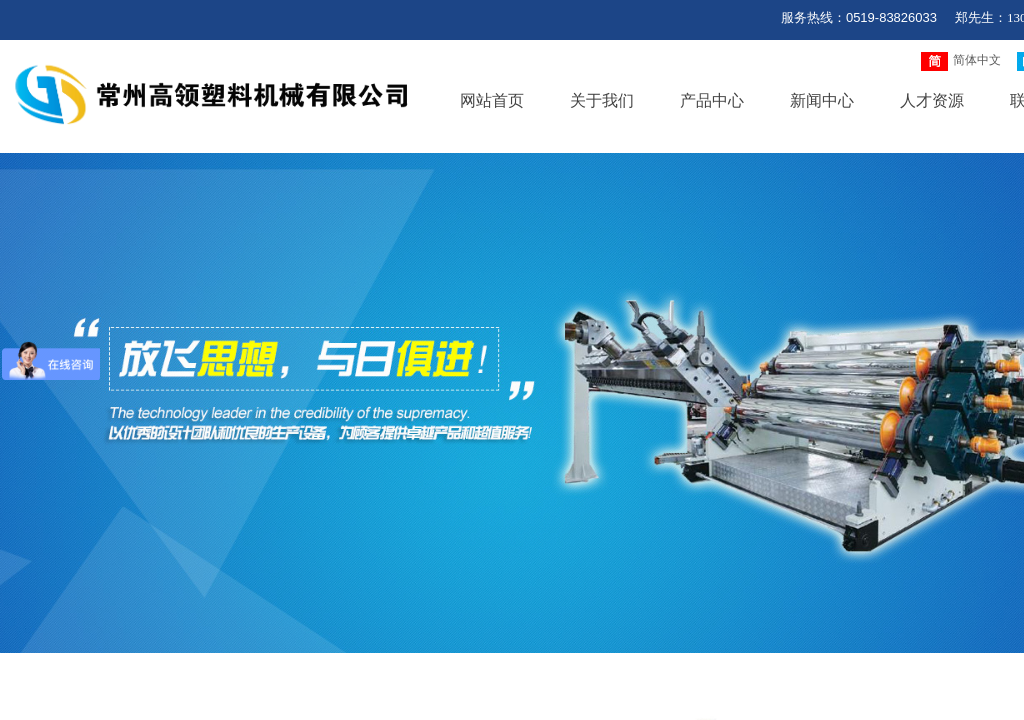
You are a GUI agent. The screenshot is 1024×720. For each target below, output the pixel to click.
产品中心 (712, 100)
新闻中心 (822, 100)
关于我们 (602, 100)
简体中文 (961, 61)
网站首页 (492, 100)
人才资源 (932, 100)
